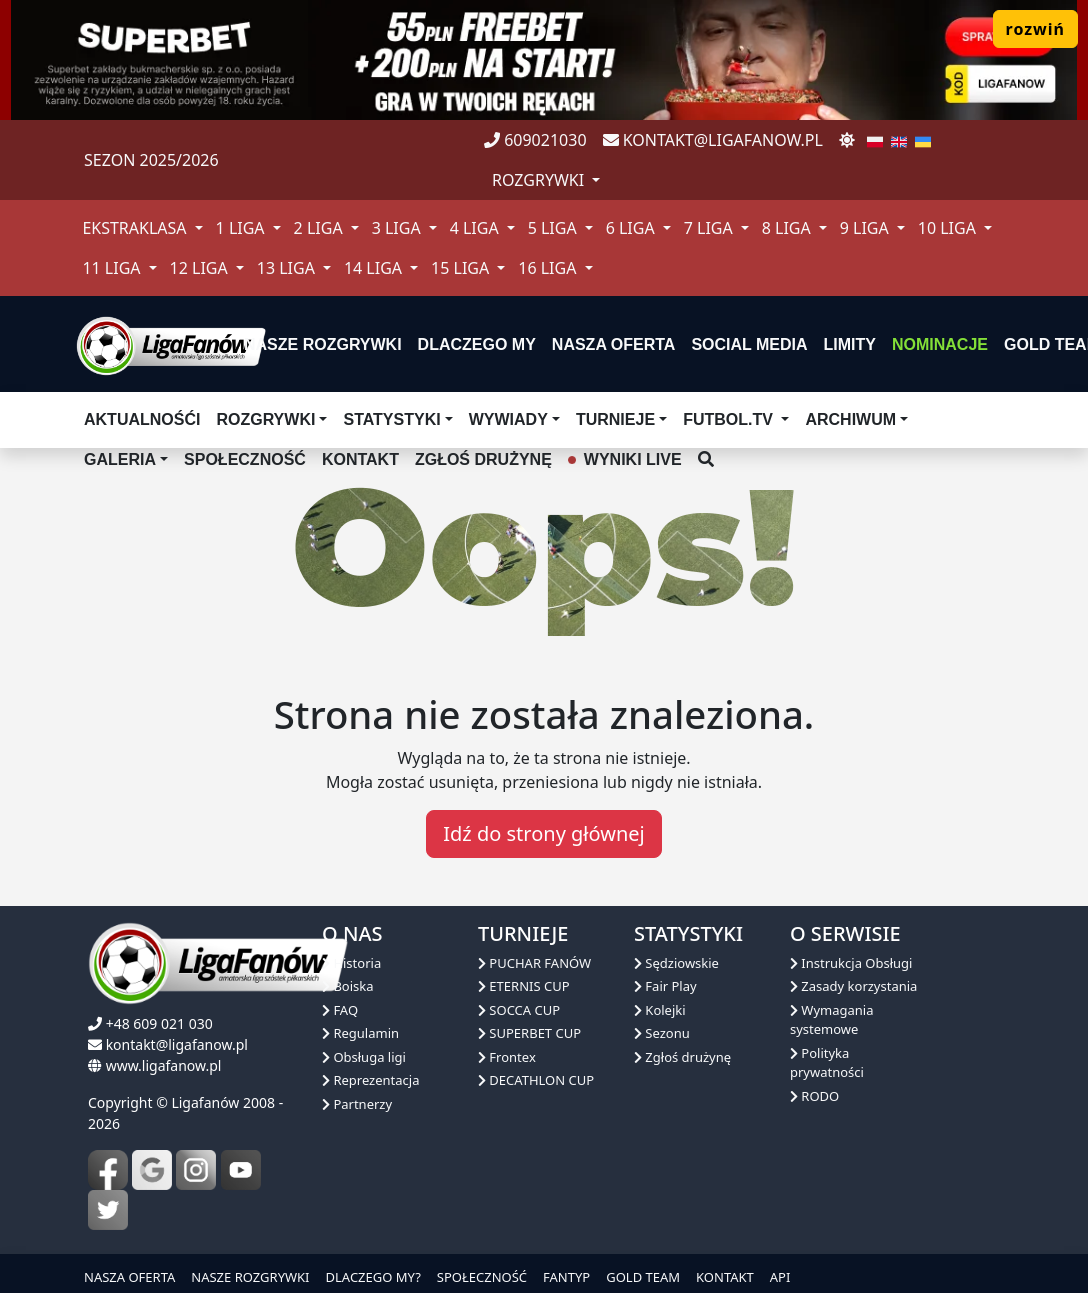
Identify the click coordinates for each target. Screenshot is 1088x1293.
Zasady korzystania (853, 986)
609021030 (535, 140)
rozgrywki (540, 180)
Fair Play (665, 986)
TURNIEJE (615, 419)
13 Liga (288, 268)
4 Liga (476, 228)
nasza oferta (614, 344)
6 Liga (632, 228)
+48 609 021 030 (159, 1023)
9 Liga (866, 228)
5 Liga (554, 228)
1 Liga (242, 228)
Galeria (120, 459)
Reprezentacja (370, 1080)
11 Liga (113, 268)
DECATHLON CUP (536, 1080)
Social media (749, 344)
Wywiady (508, 419)
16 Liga (549, 268)
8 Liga (788, 228)
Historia (351, 963)
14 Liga (375, 268)
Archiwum (850, 419)
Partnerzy (357, 1104)
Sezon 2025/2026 (151, 160)
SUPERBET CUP (529, 1033)
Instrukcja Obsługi (851, 963)
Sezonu (662, 1033)
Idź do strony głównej (543, 833)
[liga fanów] (171, 344)
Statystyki (391, 419)
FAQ (340, 1010)
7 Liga (710, 228)
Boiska (348, 986)
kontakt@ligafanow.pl (713, 140)
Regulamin (360, 1033)
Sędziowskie (676, 963)
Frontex (507, 1057)
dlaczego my (477, 344)
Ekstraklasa (136, 228)
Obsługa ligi (364, 1057)
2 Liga (320, 228)
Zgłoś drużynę (682, 1057)
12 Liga (201, 268)
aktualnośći (142, 419)
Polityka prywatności (827, 1063)
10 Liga (949, 228)
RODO (814, 1096)
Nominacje (940, 344)
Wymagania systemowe (832, 1020)
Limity (850, 344)
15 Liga (462, 268)
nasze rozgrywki (323, 344)
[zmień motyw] (847, 140)
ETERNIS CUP (524, 986)
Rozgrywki (265, 419)
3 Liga (398, 228)
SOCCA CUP (519, 1010)
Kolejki (660, 1010)
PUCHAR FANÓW (534, 963)
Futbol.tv (730, 419)
